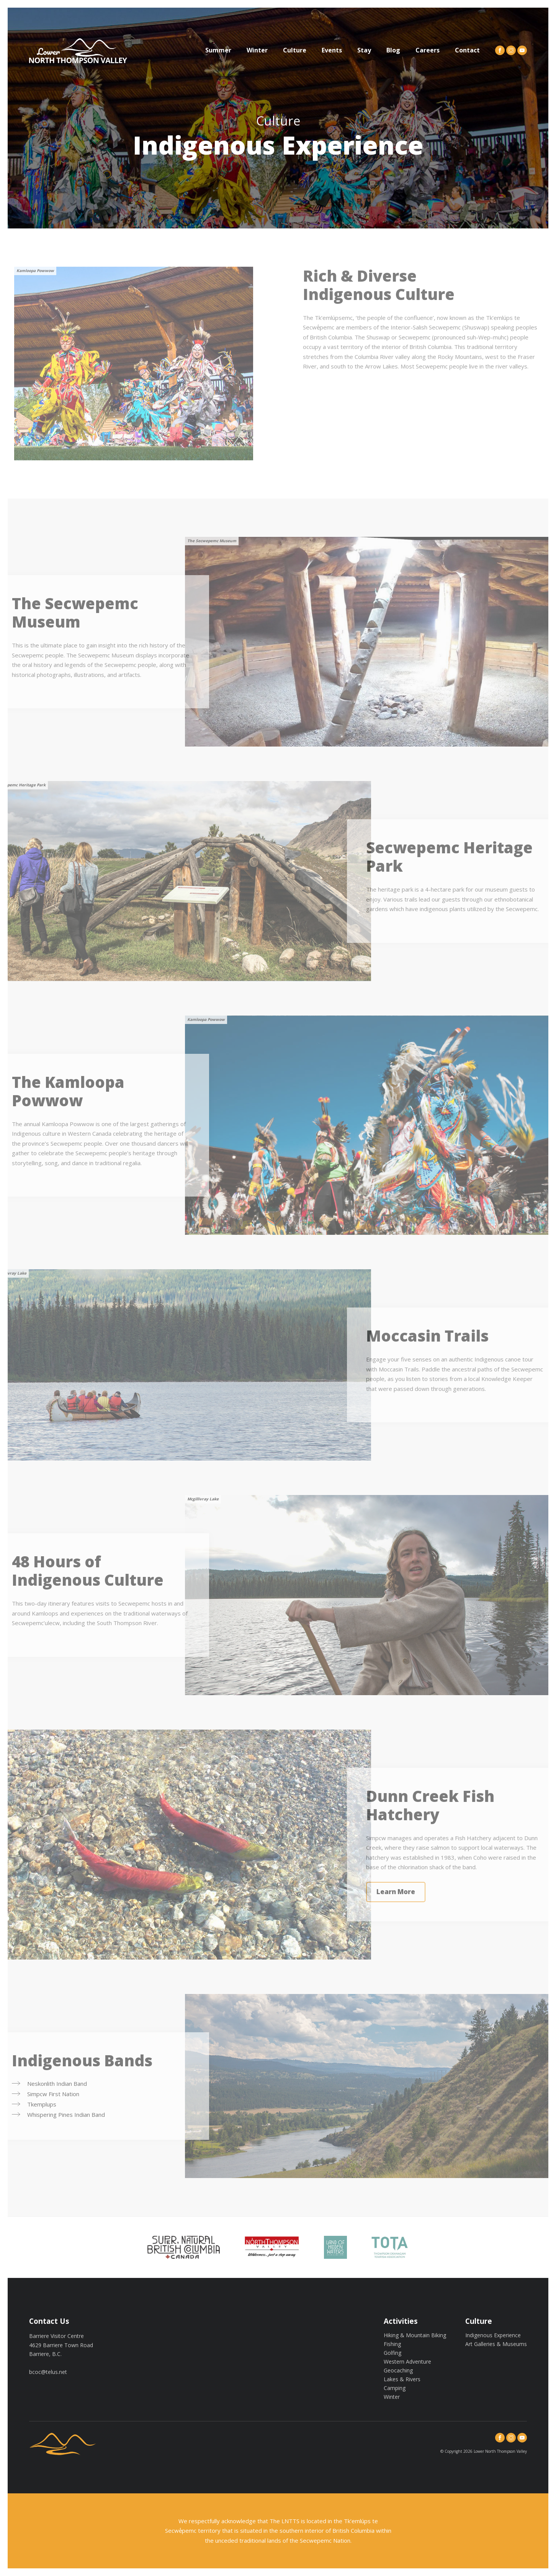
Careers (427, 50)
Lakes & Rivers (402, 2379)
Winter (257, 50)
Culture (294, 50)
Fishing (392, 2344)
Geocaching (398, 2370)
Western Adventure (407, 2361)
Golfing (392, 2352)
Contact (467, 50)
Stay (364, 50)
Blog (393, 50)
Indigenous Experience (493, 2335)
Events (332, 50)
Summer (218, 50)
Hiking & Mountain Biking (415, 2335)
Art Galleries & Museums (496, 2344)
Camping (395, 2388)
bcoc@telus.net (48, 2371)
